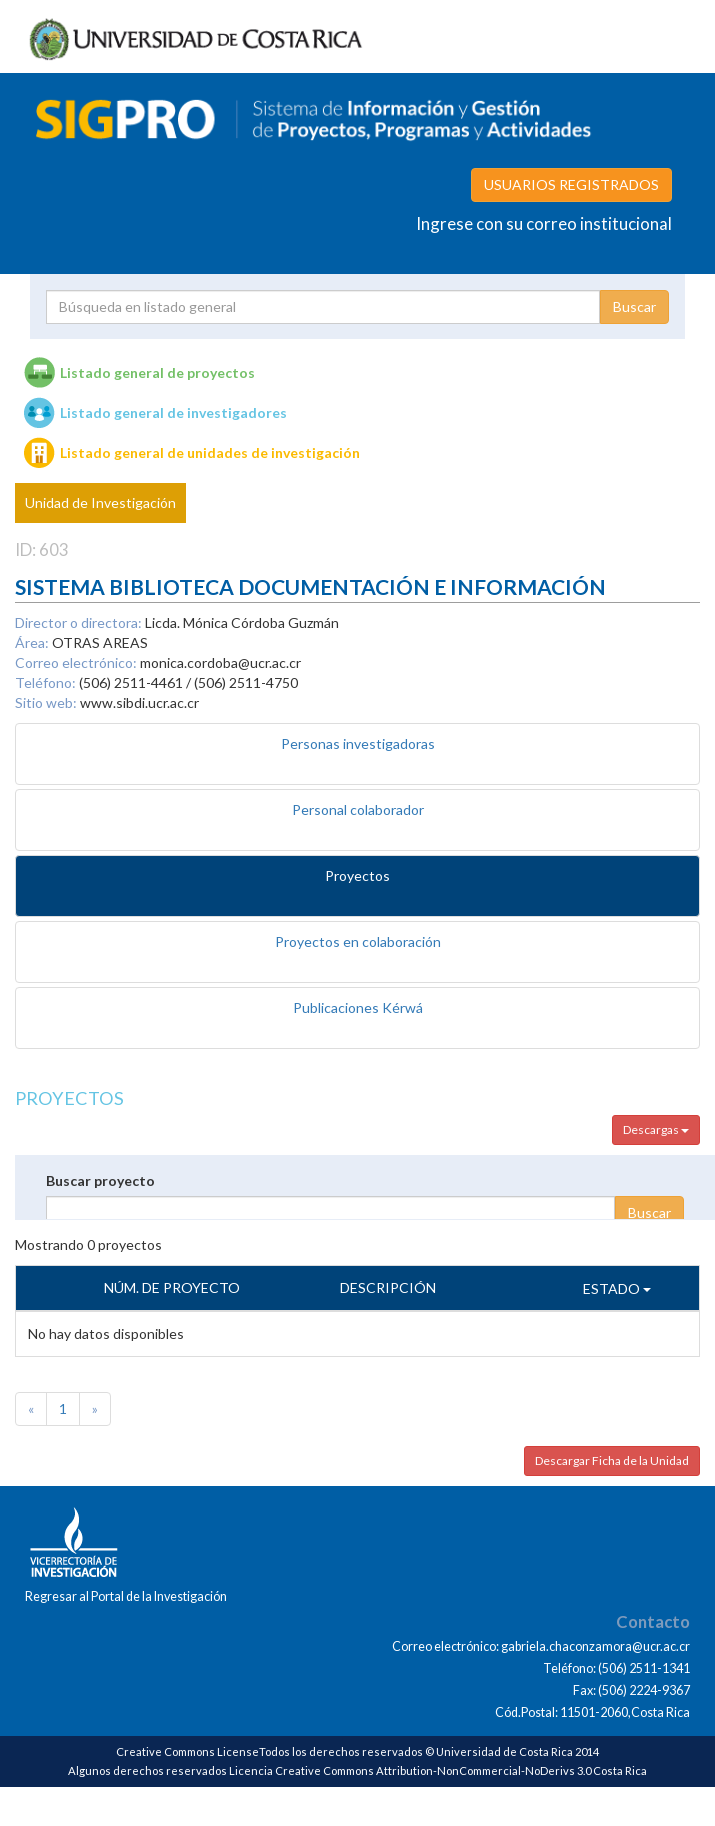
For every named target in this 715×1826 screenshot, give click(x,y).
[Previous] (31, 1409)
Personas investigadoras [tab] (358, 743)
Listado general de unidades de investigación (210, 452)
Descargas (656, 1129)
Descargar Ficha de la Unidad (612, 1460)
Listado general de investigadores (173, 412)
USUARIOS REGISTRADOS (571, 184)
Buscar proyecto (100, 1180)
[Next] (95, 1409)
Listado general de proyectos (157, 372)
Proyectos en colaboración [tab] (358, 941)
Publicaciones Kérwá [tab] (358, 1007)
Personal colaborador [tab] (358, 809)
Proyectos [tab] (357, 875)
